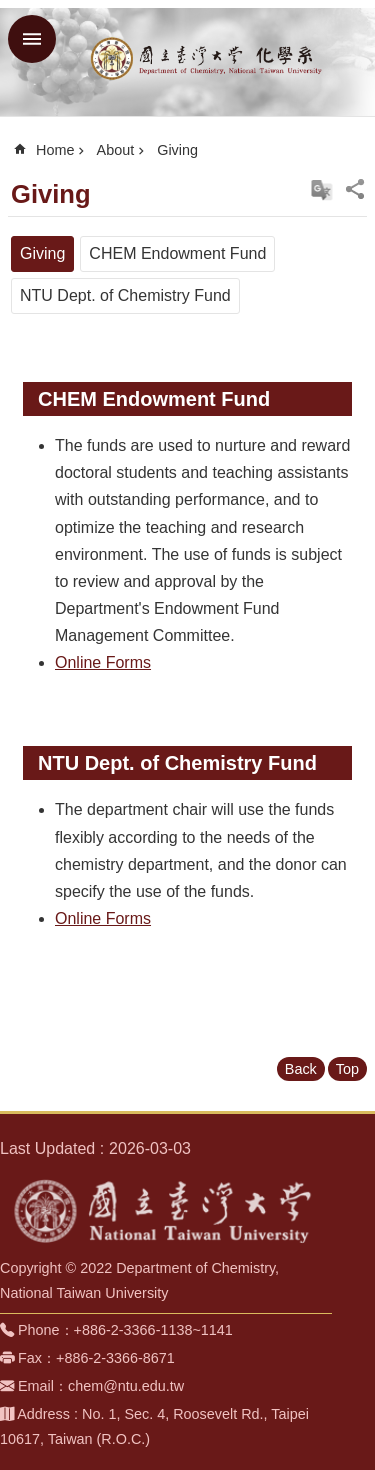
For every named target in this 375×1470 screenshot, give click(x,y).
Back (301, 1069)
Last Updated (47, 1148)
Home (55, 150)
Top (347, 1069)
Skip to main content (10, 10)
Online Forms (103, 662)
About (116, 150)
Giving (177, 150)
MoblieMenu (32, 39)
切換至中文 (322, 190)
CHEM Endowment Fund (177, 253)
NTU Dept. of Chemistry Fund (125, 295)
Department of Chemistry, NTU (207, 58)
